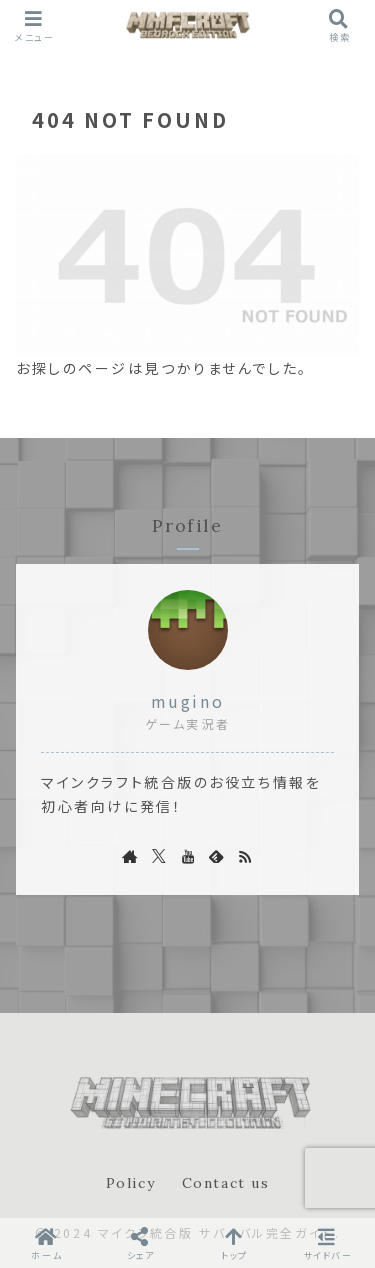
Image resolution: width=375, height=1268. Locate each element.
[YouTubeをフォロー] (188, 856)
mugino (187, 701)
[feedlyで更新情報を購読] (216, 856)
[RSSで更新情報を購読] (245, 856)
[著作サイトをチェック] (130, 856)
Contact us (226, 1183)
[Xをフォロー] (159, 856)
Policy (131, 1183)
